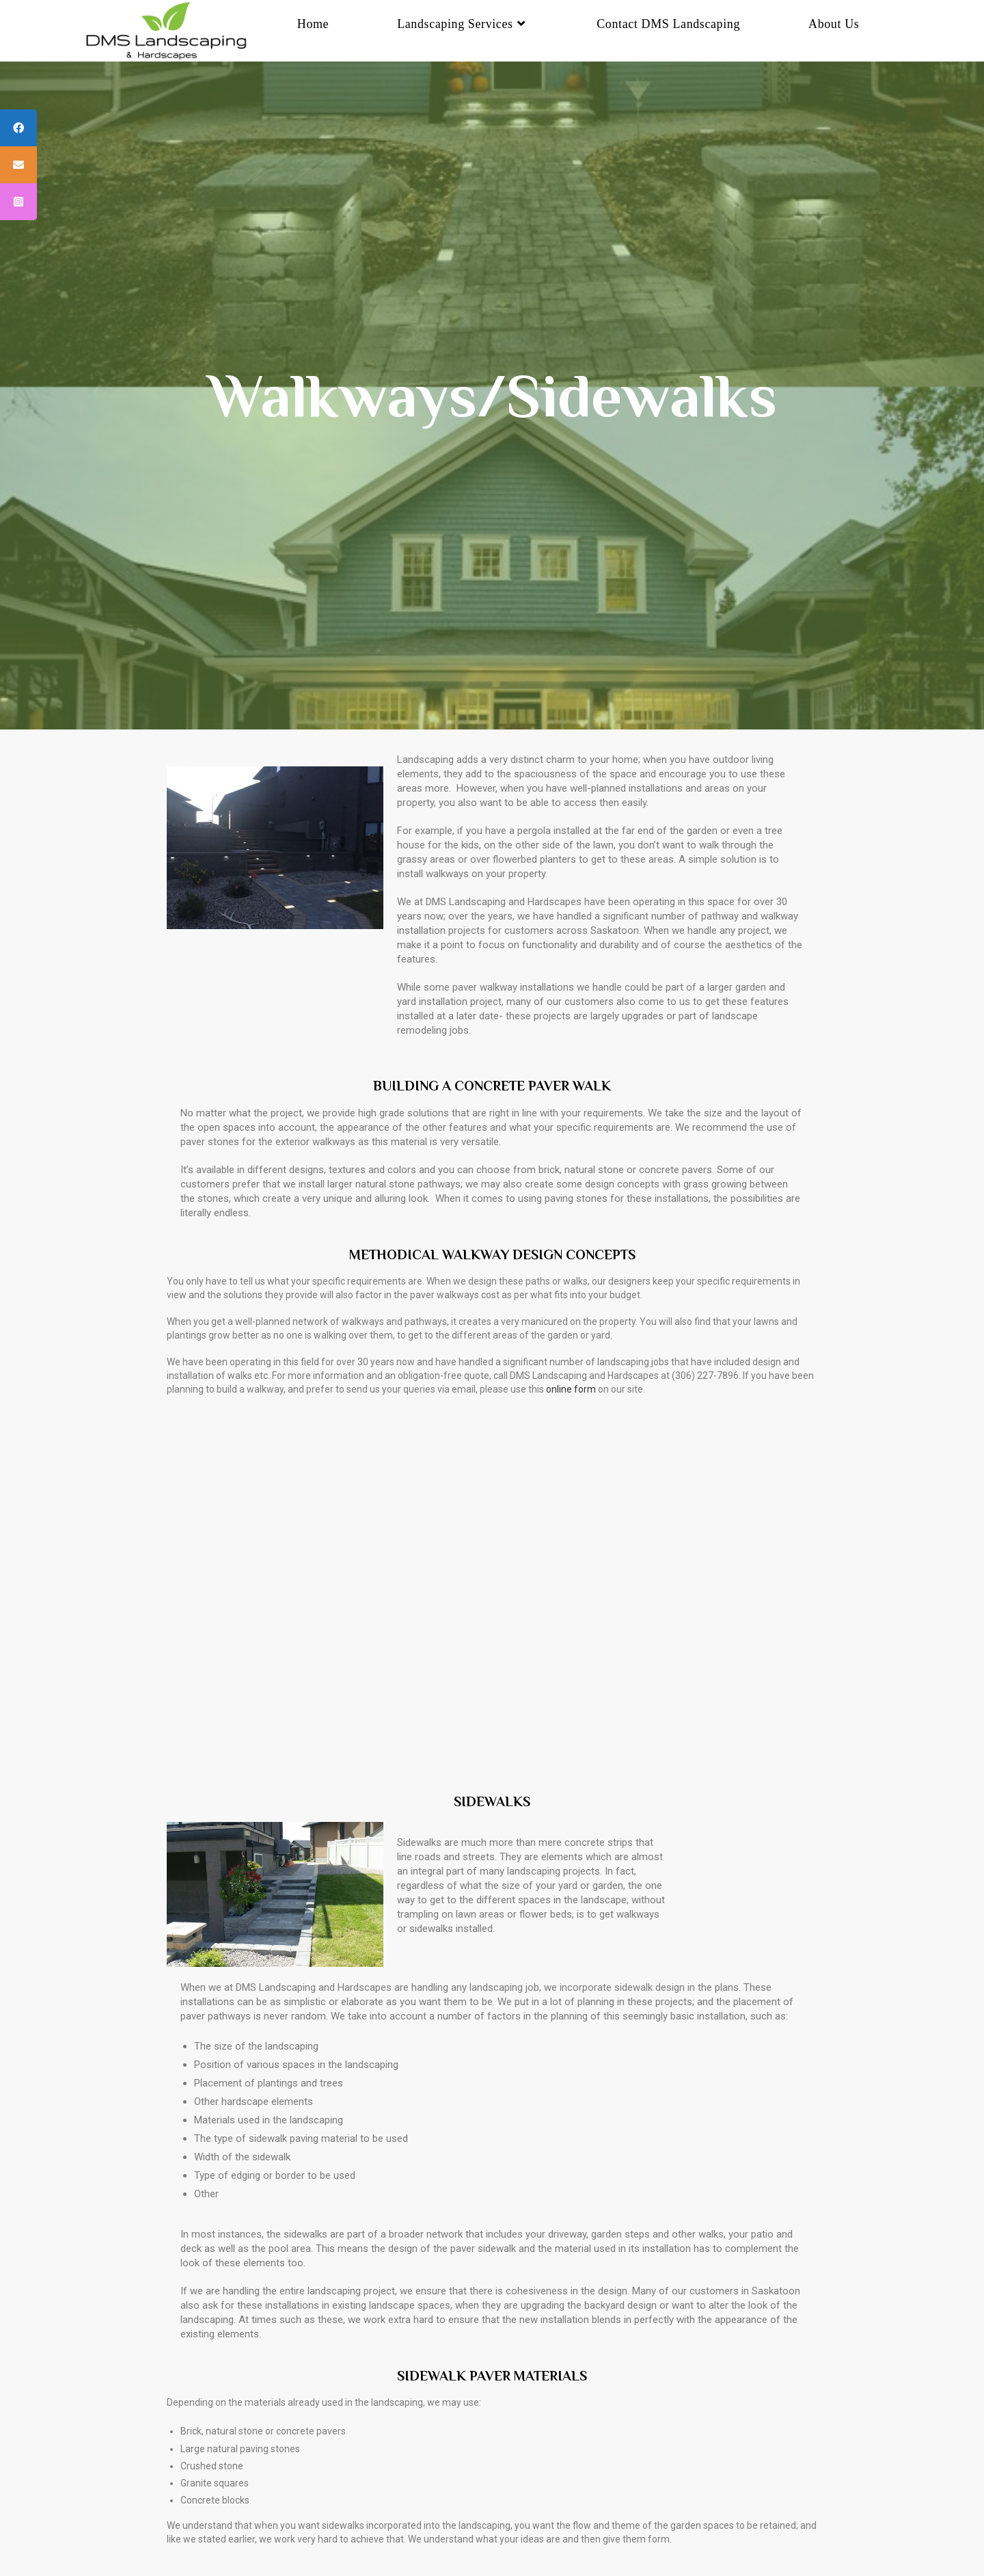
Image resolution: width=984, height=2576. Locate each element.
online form (571, 1389)
